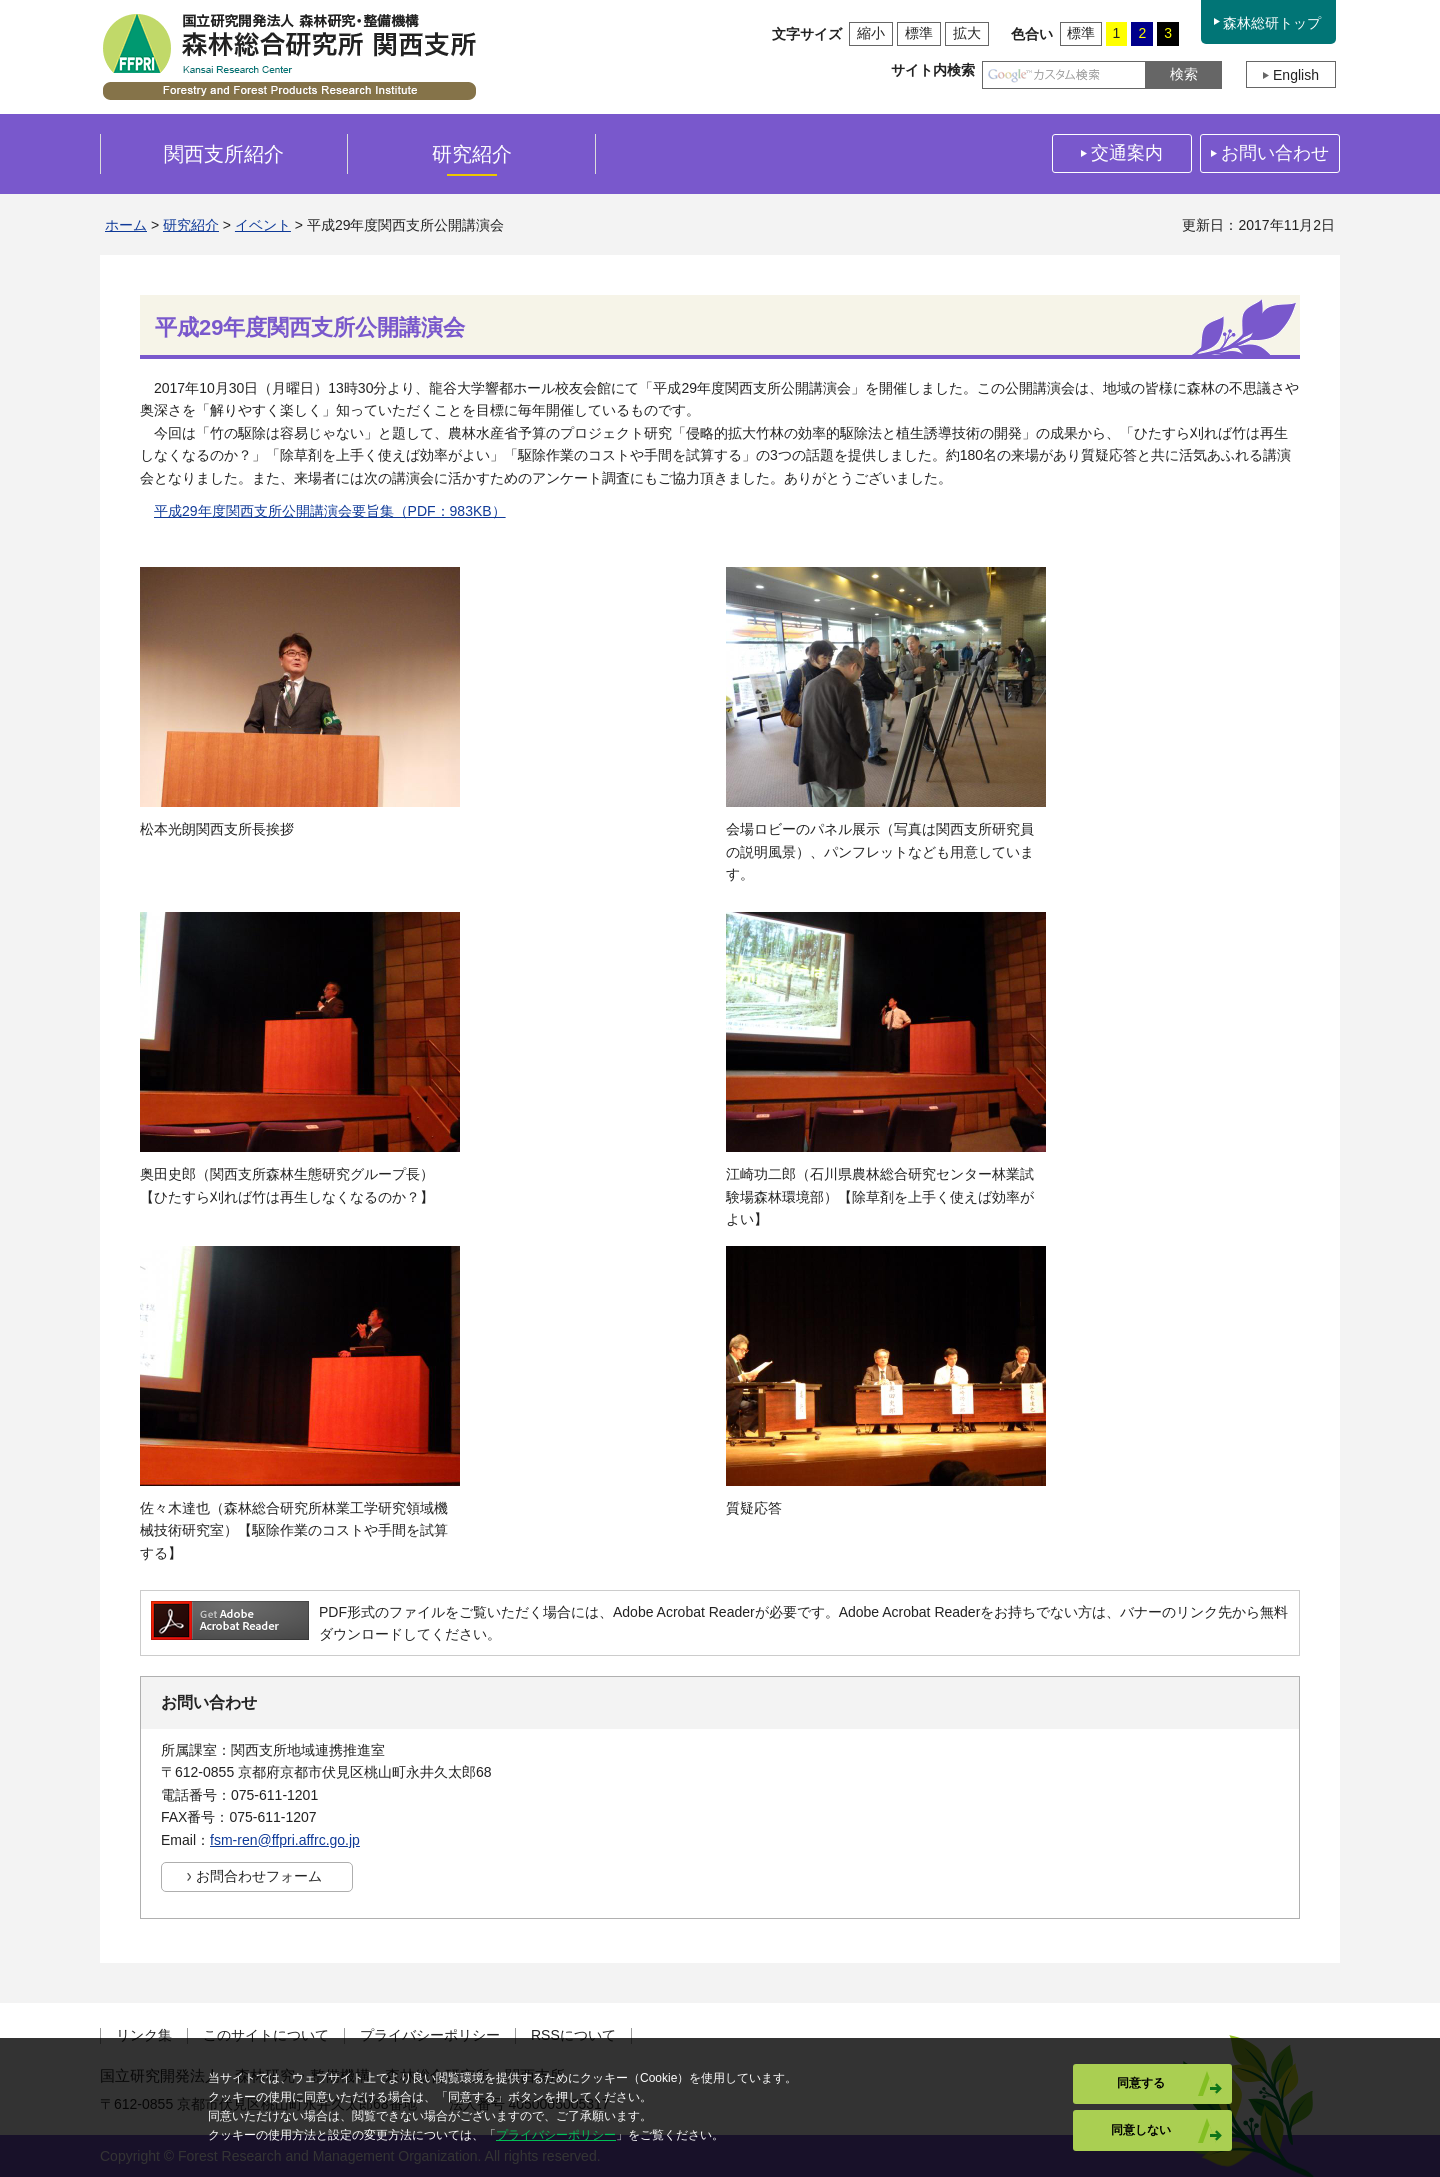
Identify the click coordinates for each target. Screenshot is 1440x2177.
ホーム (126, 225)
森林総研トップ (1272, 23)
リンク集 (144, 2035)
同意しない (1141, 2130)
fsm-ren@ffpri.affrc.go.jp (285, 1840)
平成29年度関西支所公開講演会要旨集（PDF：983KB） (330, 511)
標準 (919, 33)
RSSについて (573, 2035)
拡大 (967, 33)
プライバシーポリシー (430, 2035)
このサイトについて (266, 2035)
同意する (1141, 2083)
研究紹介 (191, 225)
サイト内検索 (933, 70)
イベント (263, 225)
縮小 (871, 33)
